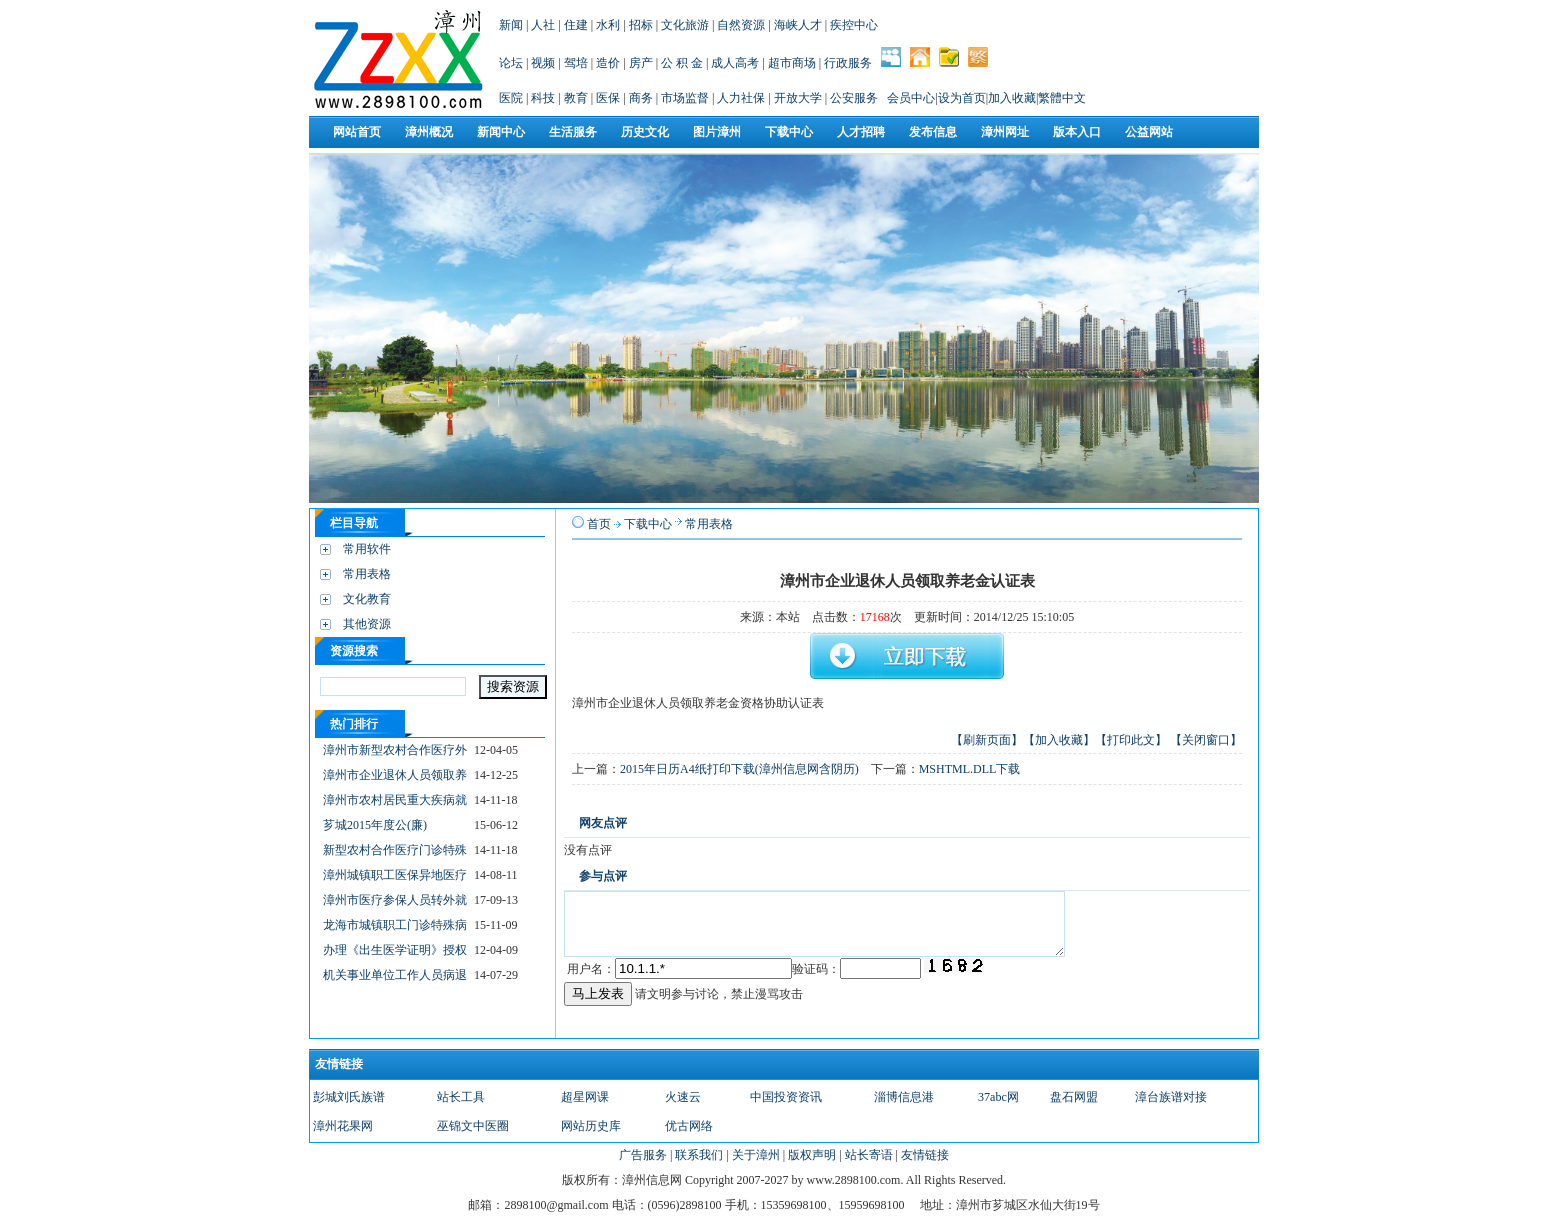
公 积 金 (682, 63)
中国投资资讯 (786, 1097)
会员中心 (911, 98)
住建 (576, 25)
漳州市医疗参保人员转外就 (395, 900)
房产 (641, 63)
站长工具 (461, 1097)
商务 (641, 98)
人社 (543, 25)
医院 (511, 98)
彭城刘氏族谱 (349, 1097)
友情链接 (925, 1155)
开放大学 (798, 98)
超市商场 (792, 63)
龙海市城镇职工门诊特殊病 (395, 925)
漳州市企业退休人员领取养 (395, 775)
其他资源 (367, 624)
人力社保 (741, 98)
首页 (599, 524)
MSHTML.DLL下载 (970, 769)
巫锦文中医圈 (473, 1126)
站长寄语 (869, 1155)
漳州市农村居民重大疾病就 (395, 800)
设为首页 (962, 98)
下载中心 (648, 524)
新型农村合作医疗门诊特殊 (395, 850)
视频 (543, 63)
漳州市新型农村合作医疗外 (395, 750)
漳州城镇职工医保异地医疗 (395, 875)
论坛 (511, 63)
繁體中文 (1062, 98)
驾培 (576, 63)
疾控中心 (854, 25)
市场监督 (685, 98)
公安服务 (854, 98)
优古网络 (689, 1126)
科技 (543, 98)
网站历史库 (591, 1126)
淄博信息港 (904, 1097)
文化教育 (367, 599)
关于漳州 (756, 1155)
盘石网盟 (1074, 1097)
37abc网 (998, 1097)
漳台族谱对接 (1171, 1097)
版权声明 (812, 1155)
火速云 (683, 1097)
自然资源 (741, 25)
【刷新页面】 (987, 740)
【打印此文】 (1131, 740)
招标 (641, 25)
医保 (608, 98)
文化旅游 (685, 25)
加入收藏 (1012, 98)
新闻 (511, 25)
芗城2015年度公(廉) (375, 825)
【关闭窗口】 (1206, 740)
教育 (576, 98)
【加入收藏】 (1059, 740)
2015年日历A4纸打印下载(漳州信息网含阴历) (739, 769)
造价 (608, 63)
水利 (608, 25)
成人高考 (735, 63)
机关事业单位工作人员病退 (395, 975)
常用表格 (367, 574)
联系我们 (699, 1155)
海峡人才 (798, 25)
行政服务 (848, 63)
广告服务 (643, 1155)
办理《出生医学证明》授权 (395, 950)
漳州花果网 (343, 1126)
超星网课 (585, 1097)
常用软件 (367, 549)
